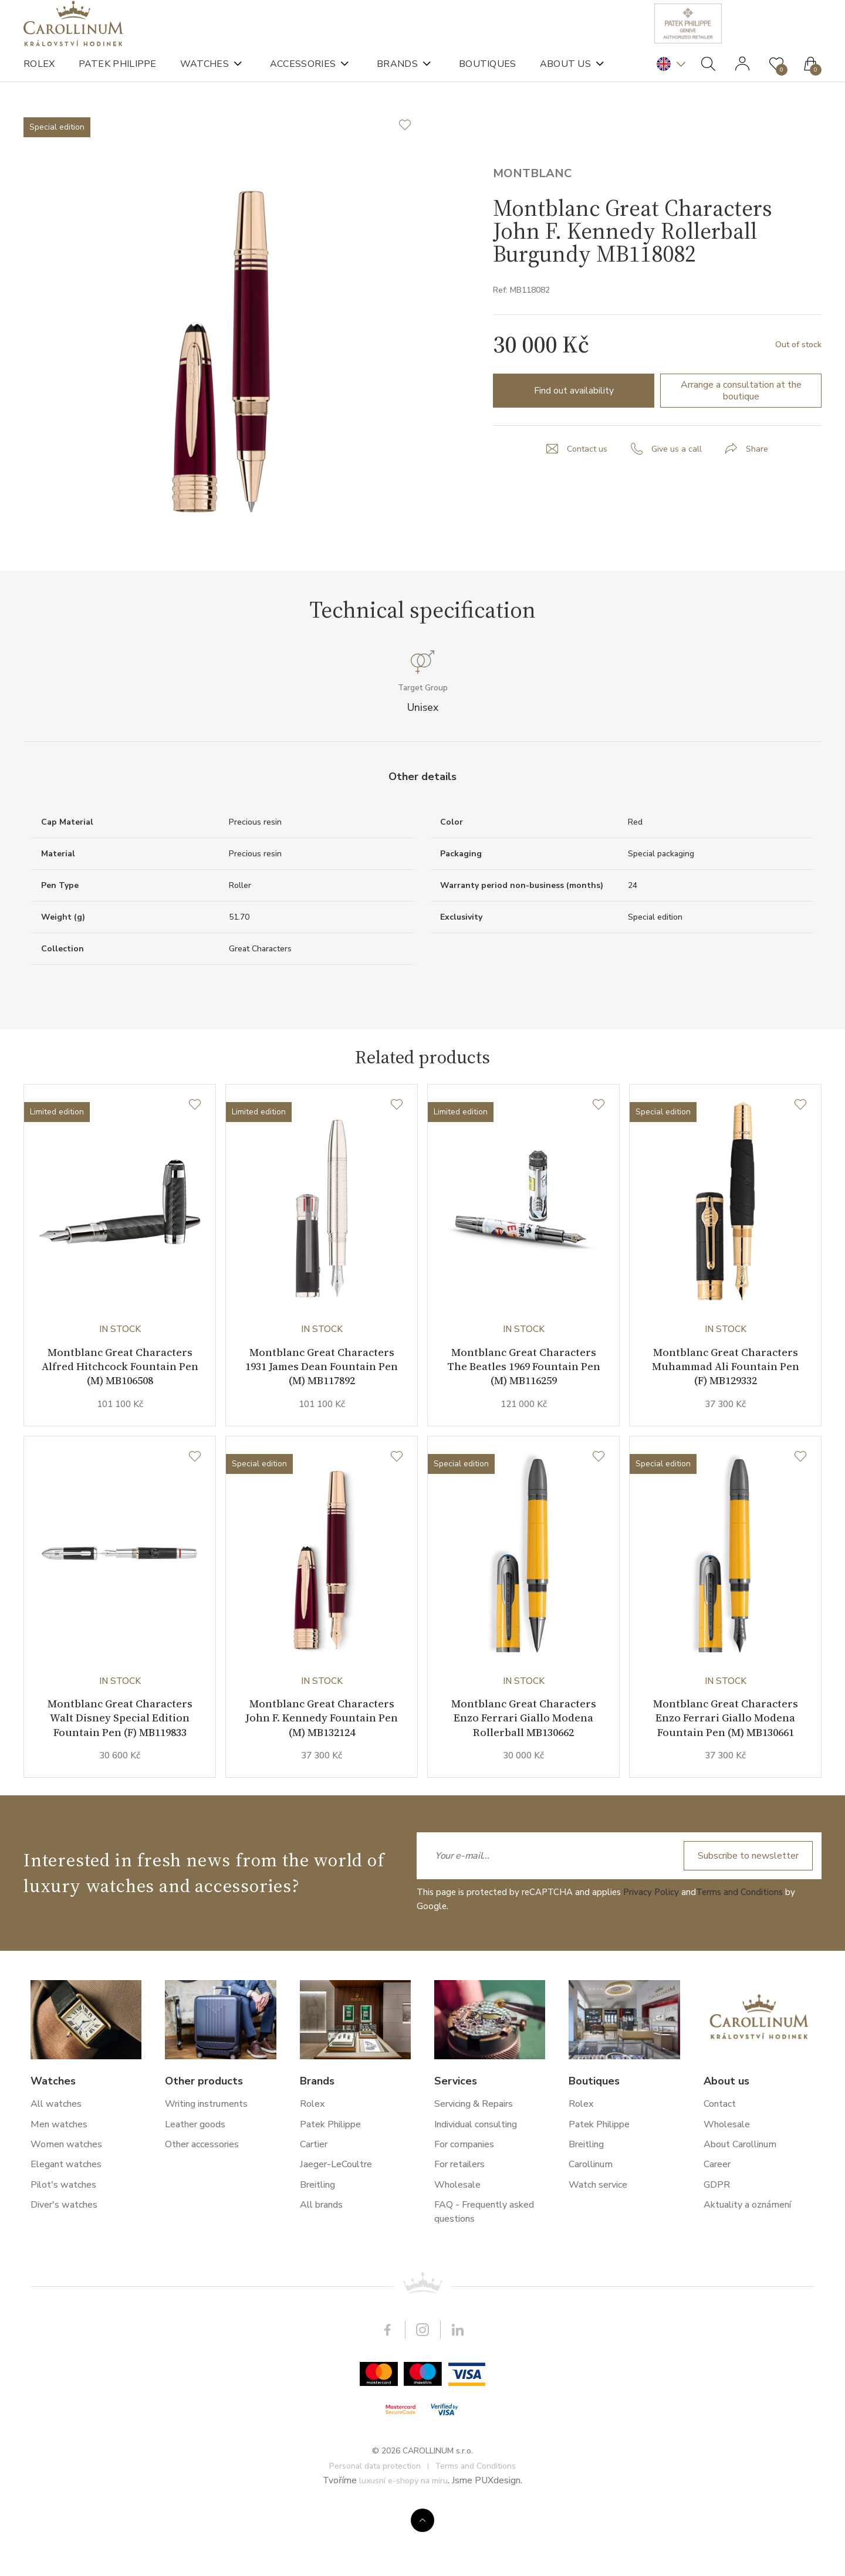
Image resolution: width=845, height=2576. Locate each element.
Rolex (39, 76)
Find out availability (574, 438)
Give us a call (678, 497)
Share (760, 497)
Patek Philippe (118, 76)
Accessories (303, 76)
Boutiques (487, 76)
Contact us (585, 497)
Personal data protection (375, 2528)
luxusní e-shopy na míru (403, 2543)
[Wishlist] (195, 1157)
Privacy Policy (651, 1955)
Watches (204, 76)
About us (565, 76)
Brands (397, 76)
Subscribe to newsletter (744, 1918)
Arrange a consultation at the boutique (741, 438)
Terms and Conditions (739, 1955)
